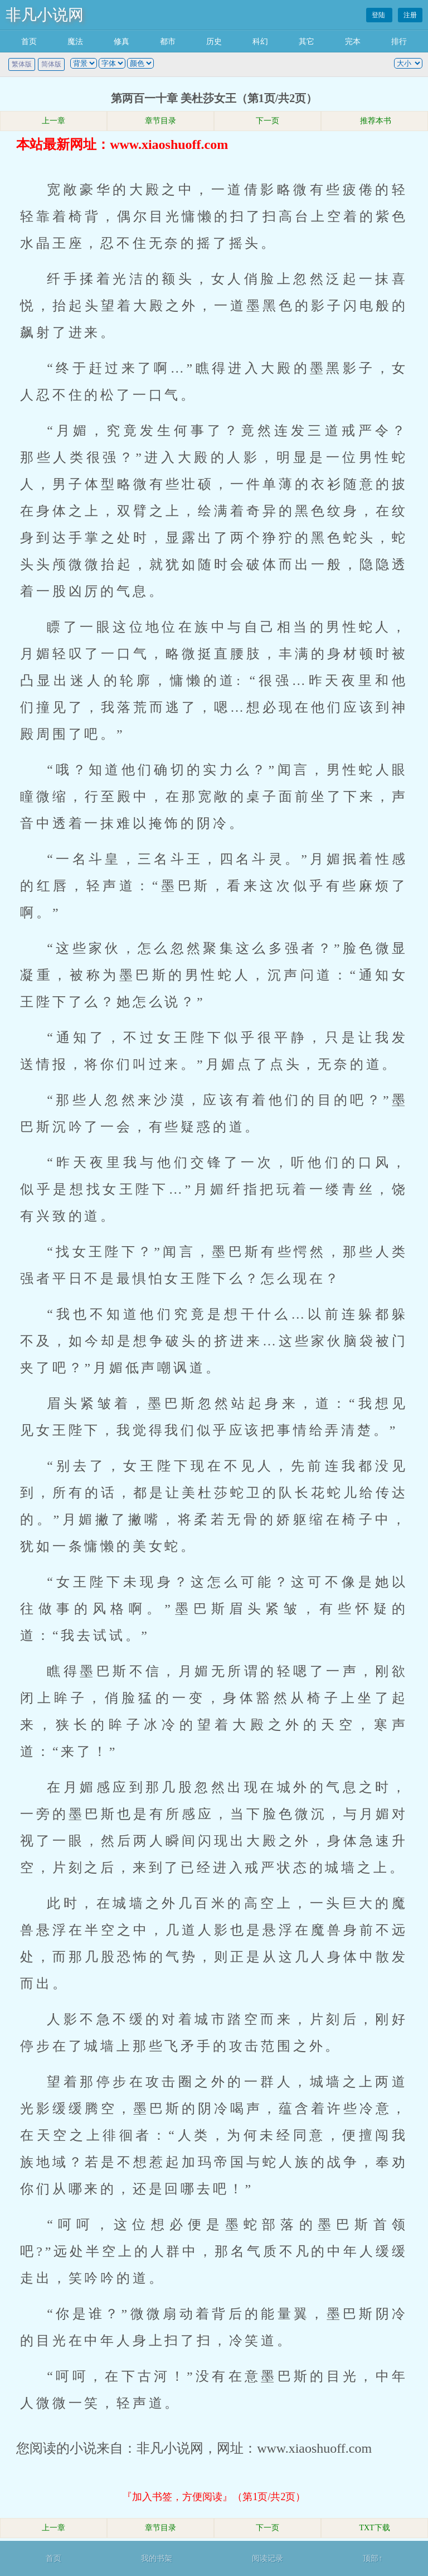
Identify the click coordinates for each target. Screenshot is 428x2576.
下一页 (267, 121)
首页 (29, 41)
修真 (121, 41)
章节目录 (160, 121)
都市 (168, 41)
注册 (410, 15)
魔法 (75, 41)
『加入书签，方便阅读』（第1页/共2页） (213, 2496)
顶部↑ (372, 2558)
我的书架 (156, 2558)
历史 (214, 41)
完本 (353, 41)
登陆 (379, 15)
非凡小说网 (45, 14)
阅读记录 (267, 2558)
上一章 (53, 121)
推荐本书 (374, 121)
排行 (399, 41)
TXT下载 (374, 2528)
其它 (306, 41)
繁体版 (22, 64)
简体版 (51, 64)
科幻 (260, 41)
